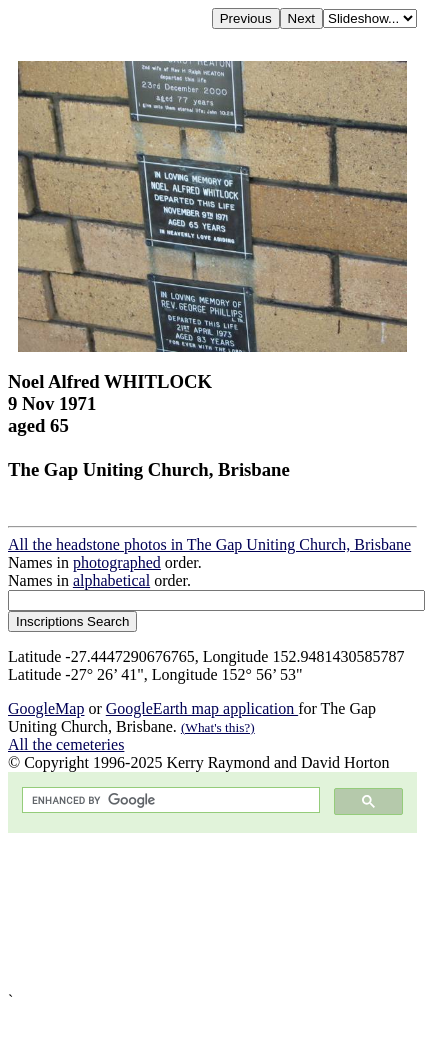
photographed (117, 562)
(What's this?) (218, 727)
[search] (169, 800)
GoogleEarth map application (202, 708)
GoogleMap (46, 708)
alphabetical (111, 580)
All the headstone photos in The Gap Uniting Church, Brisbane (209, 544)
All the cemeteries (66, 744)
